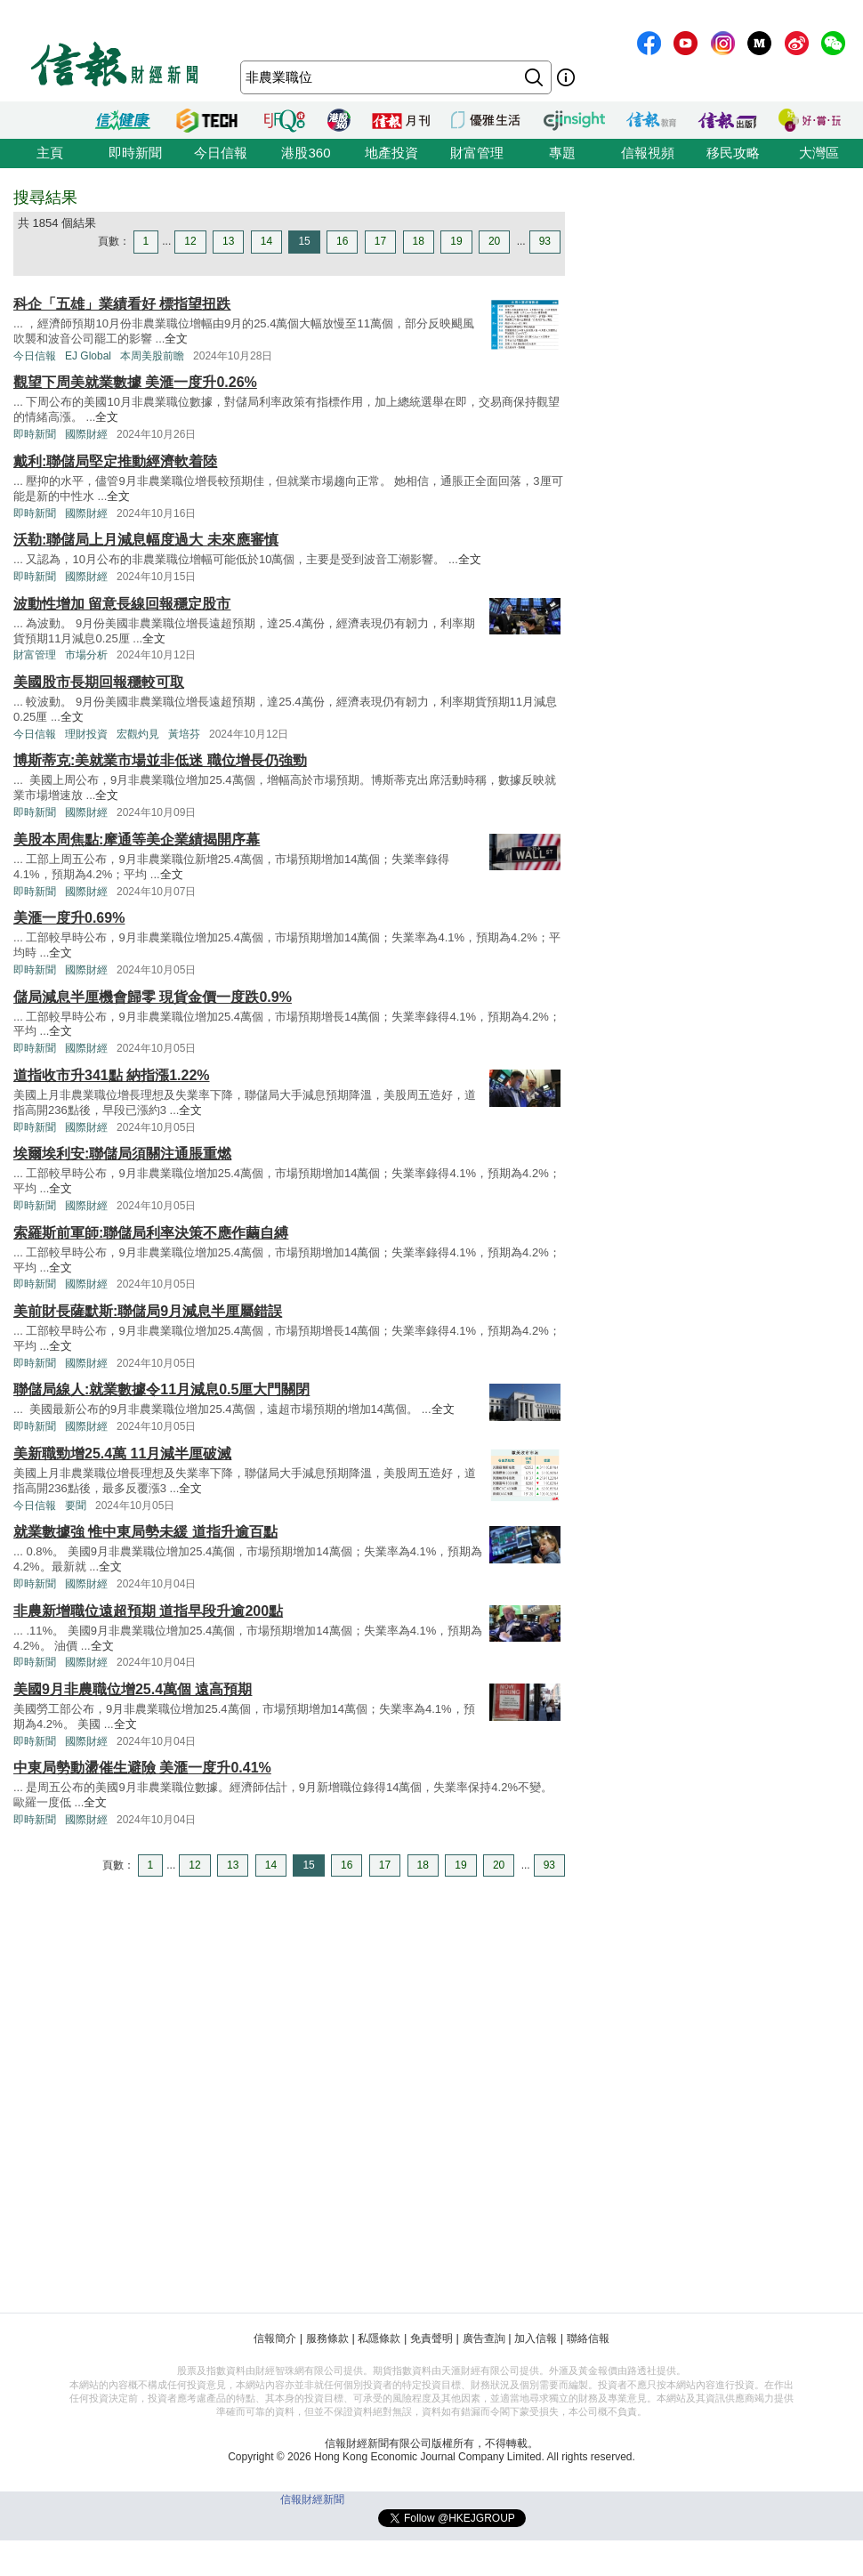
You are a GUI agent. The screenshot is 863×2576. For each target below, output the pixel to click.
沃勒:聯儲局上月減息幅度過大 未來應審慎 (145, 539)
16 (342, 241)
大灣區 (819, 152)
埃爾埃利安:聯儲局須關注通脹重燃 (122, 1153)
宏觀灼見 (138, 734)
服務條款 (327, 2338)
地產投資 (391, 152)
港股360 (305, 152)
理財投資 (86, 734)
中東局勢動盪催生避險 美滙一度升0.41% (142, 1767)
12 (190, 241)
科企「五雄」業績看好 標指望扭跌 (121, 303)
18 (418, 241)
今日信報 (220, 152)
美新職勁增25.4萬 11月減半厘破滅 (122, 1453)
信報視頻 (647, 152)
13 (228, 241)
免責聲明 (431, 2338)
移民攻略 (733, 152)
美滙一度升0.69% (69, 917)
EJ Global (88, 356)
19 (456, 241)
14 (266, 241)
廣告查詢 (484, 2338)
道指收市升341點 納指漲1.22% (111, 1075)
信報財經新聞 (312, 2499)
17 (380, 241)
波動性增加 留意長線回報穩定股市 (121, 603)
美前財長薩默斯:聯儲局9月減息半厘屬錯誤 (147, 1311)
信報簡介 (275, 2338)
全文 (176, 338)
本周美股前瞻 (152, 356)
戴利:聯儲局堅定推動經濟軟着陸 (115, 461)
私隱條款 (379, 2338)
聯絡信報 (588, 2338)
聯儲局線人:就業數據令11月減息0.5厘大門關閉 (161, 1389)
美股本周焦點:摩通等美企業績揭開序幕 (136, 839)
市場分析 (86, 655)
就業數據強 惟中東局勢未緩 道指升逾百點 (145, 1531)
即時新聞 (135, 152)
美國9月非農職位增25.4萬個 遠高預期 (132, 1689)
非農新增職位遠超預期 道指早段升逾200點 (148, 1611)
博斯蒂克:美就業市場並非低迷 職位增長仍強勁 (160, 760)
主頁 (49, 152)
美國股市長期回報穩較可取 (98, 682)
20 (494, 241)
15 (304, 241)
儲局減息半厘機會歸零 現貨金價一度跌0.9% (152, 997)
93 (545, 241)
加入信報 (535, 2338)
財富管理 (477, 152)
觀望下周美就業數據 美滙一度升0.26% (135, 382)
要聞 (75, 1505)
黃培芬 (184, 734)
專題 (562, 152)
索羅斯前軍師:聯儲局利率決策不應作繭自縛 (150, 1232)
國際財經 (86, 434)
